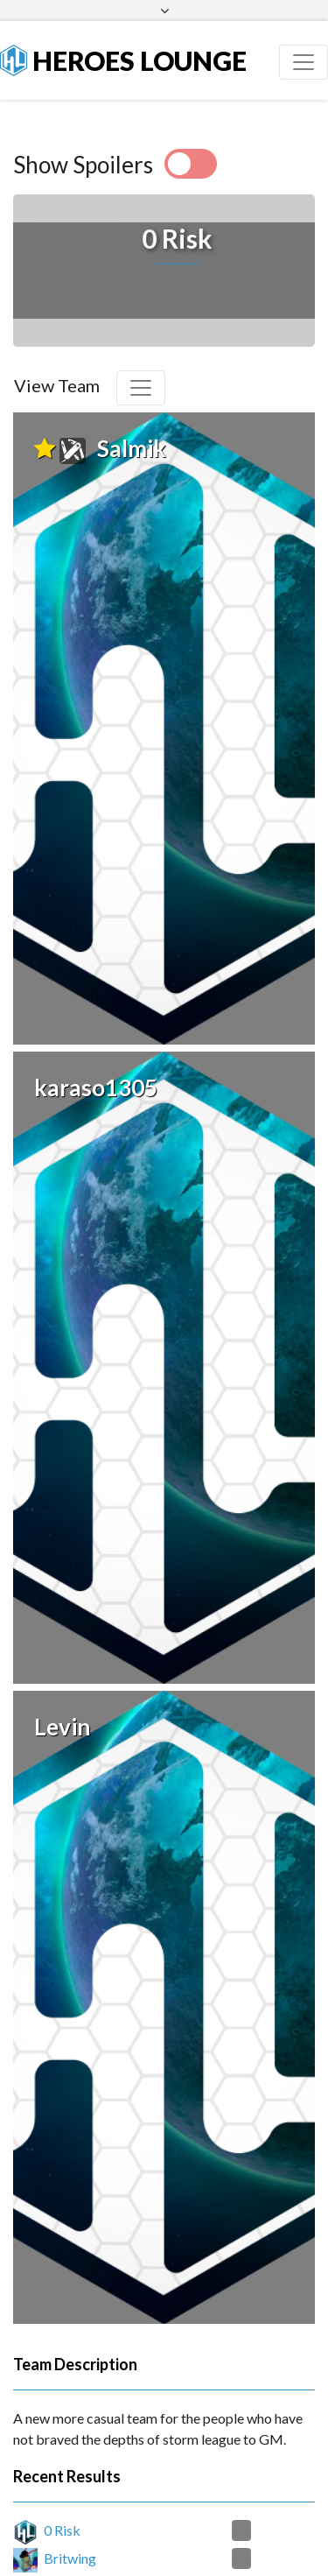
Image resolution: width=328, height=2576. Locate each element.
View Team (57, 385)
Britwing (70, 2482)
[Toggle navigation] (303, 62)
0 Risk (62, 2454)
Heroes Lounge (123, 60)
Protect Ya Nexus (96, 2564)
